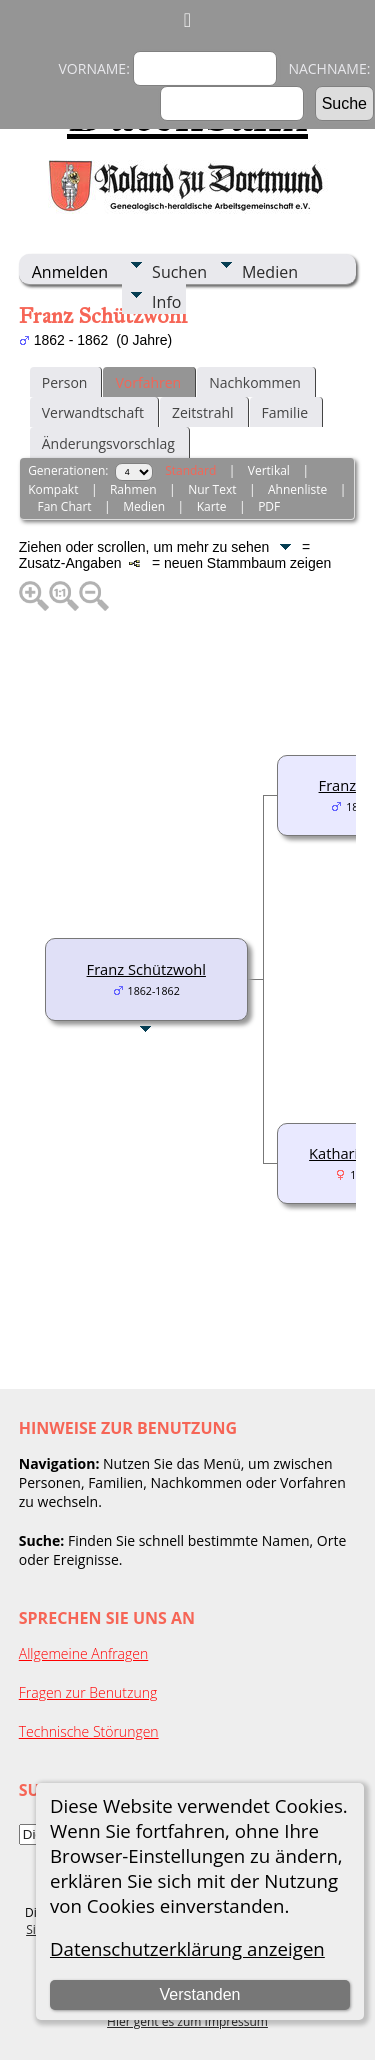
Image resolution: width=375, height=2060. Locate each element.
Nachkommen (255, 382)
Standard (190, 470)
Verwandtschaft (93, 412)
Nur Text (212, 489)
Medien (270, 272)
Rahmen (133, 489)
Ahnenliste (297, 489)
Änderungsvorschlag (108, 443)
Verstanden (199, 1994)
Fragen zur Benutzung (88, 1692)
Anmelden (70, 272)
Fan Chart (65, 506)
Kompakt (53, 489)
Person (65, 382)
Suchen (179, 272)
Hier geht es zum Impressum (187, 2021)
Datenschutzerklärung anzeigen (187, 1948)
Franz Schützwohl (146, 969)
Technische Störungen (89, 1731)
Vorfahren (148, 382)
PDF (269, 506)
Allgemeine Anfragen (84, 1653)
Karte (212, 506)
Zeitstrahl (203, 412)
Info (166, 302)
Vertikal (269, 470)
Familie (285, 412)
